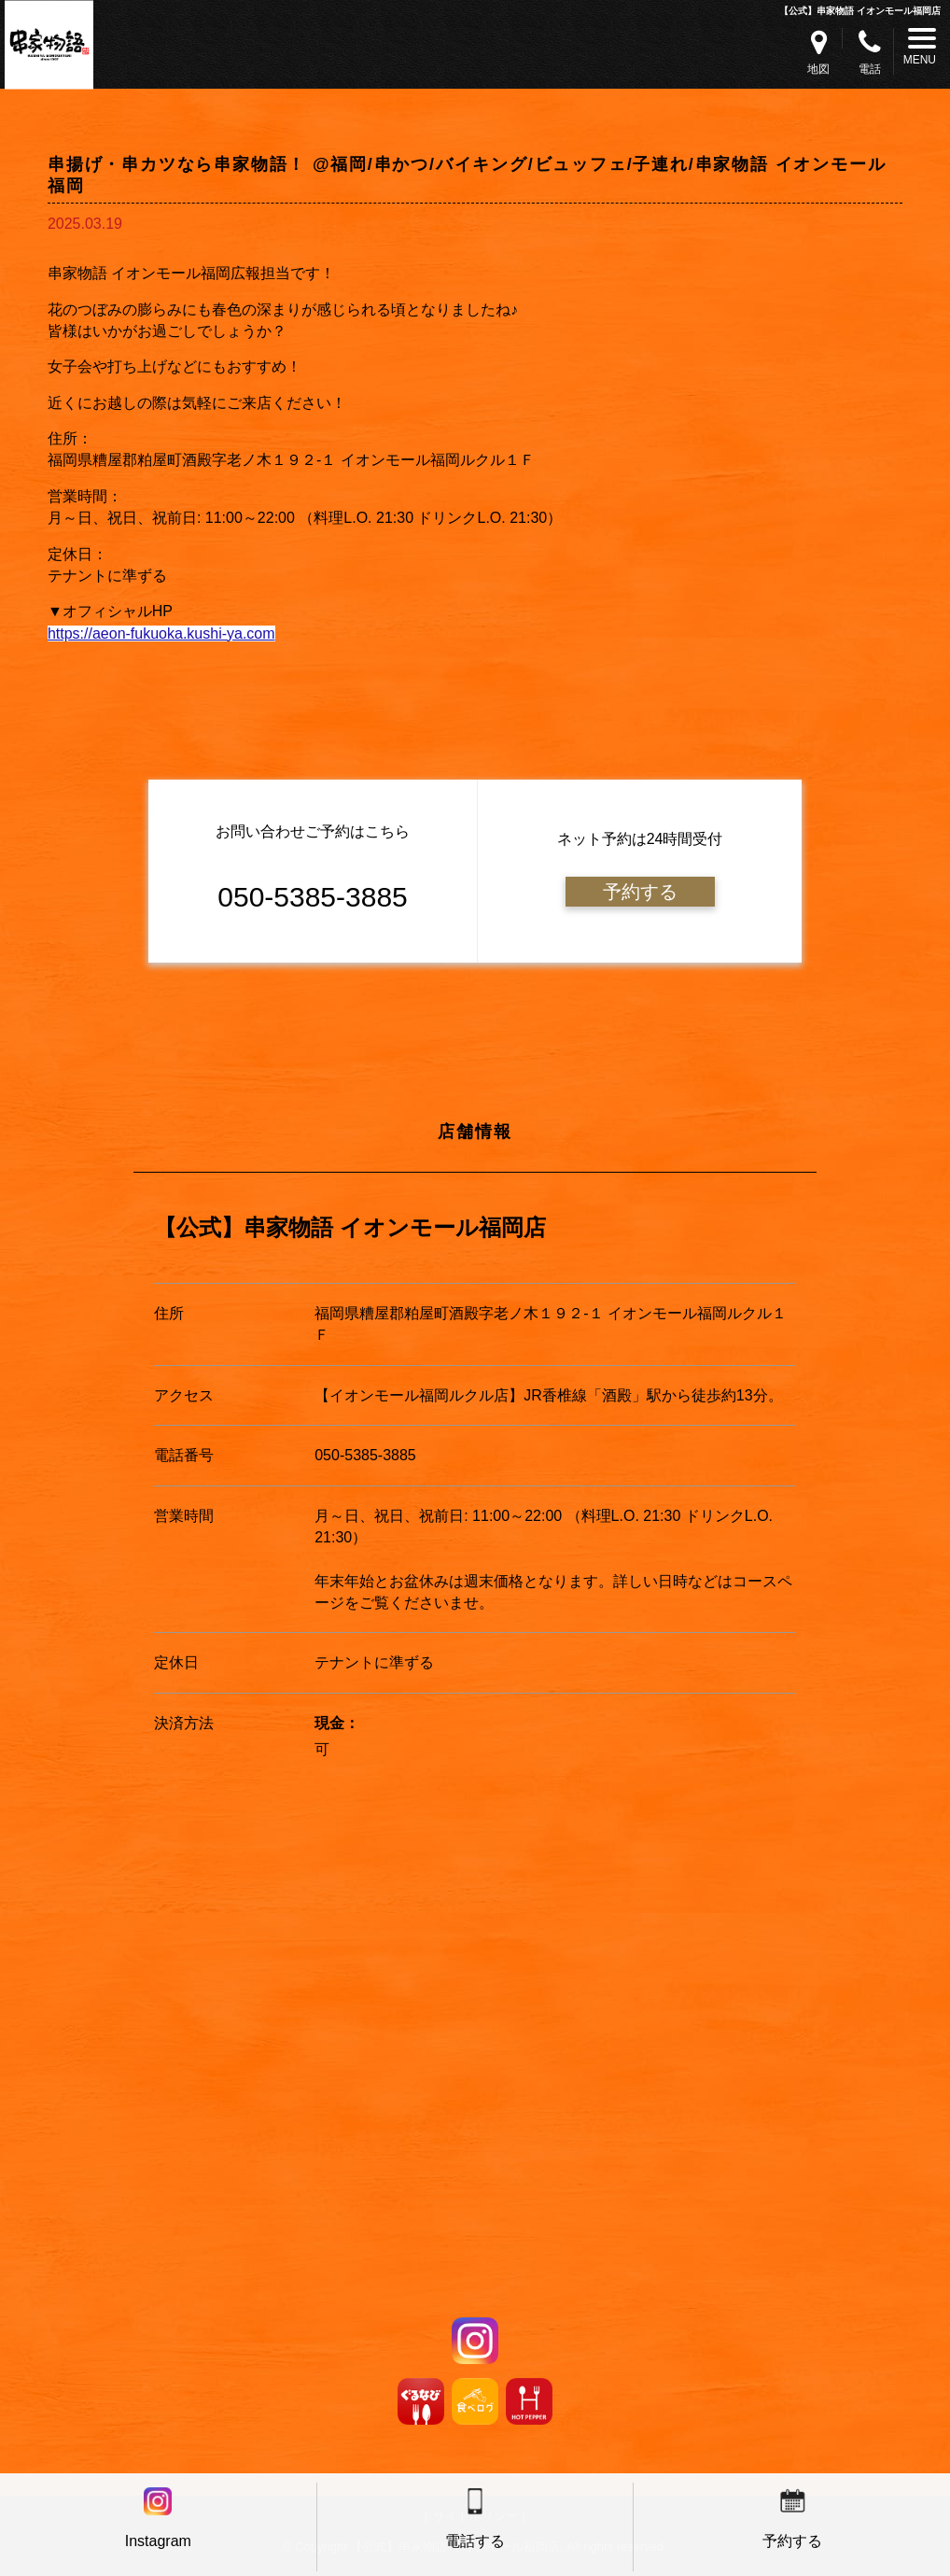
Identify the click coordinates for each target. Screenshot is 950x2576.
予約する (640, 891)
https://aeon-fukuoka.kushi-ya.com (161, 633)
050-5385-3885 (365, 1455)
